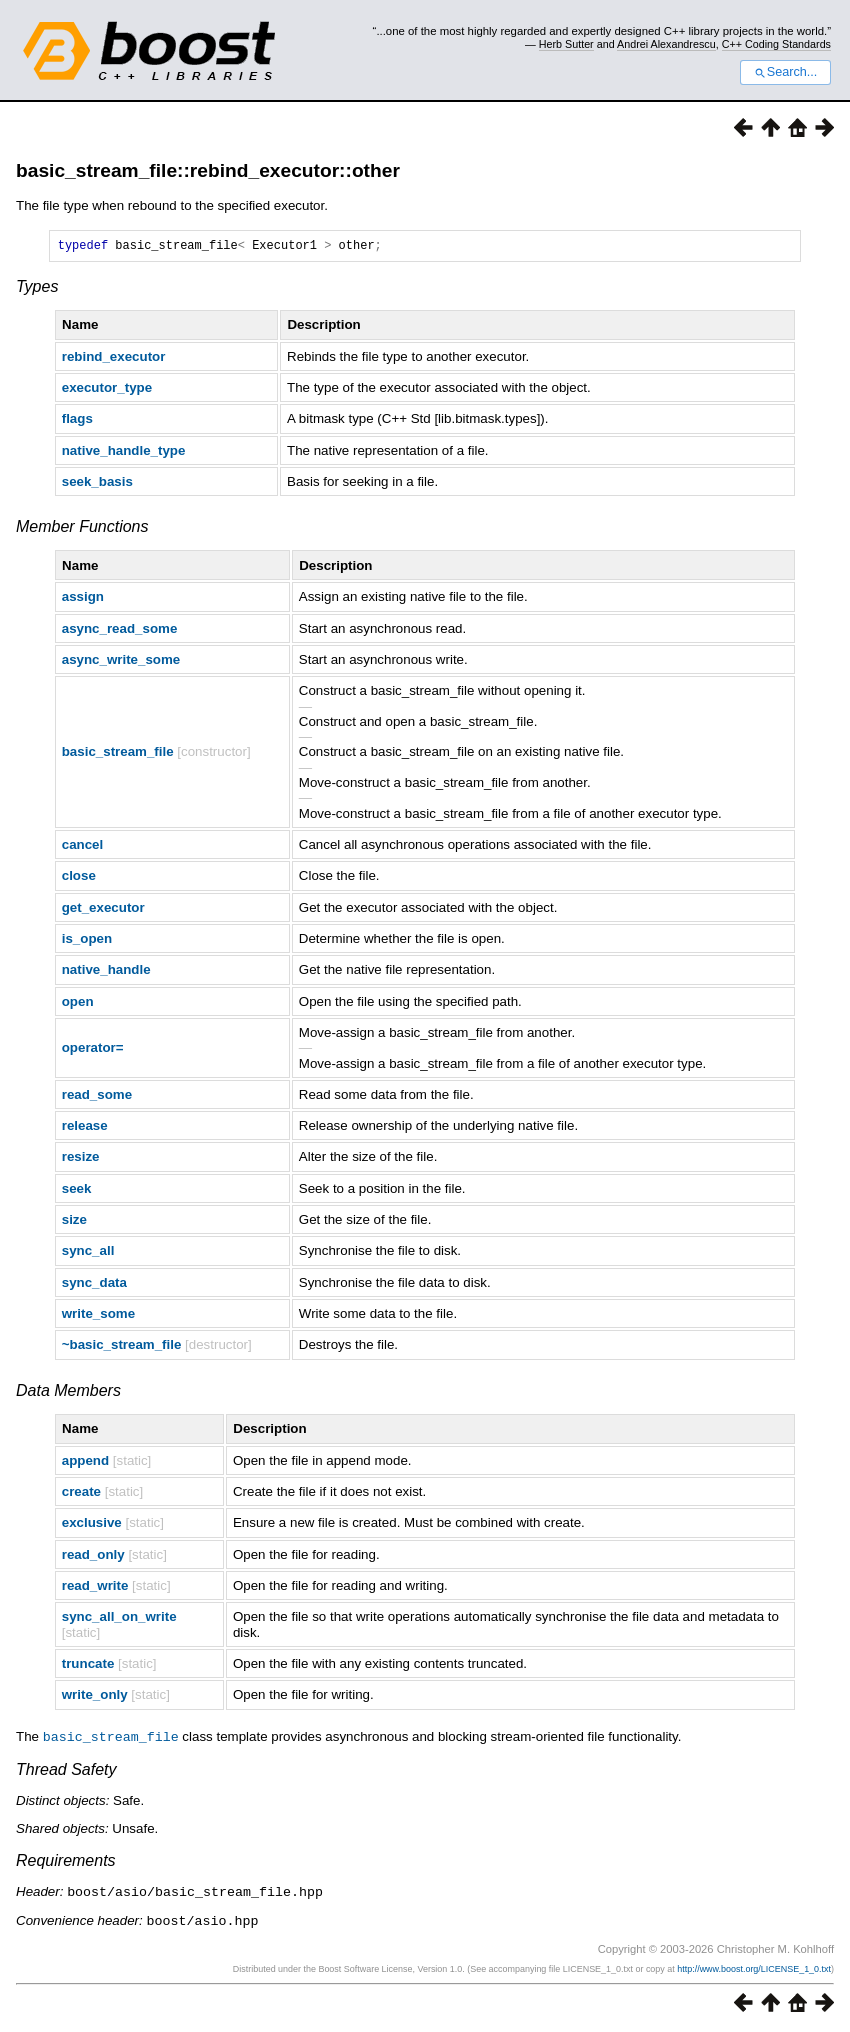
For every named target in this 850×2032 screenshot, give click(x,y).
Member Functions (82, 529)
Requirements (66, 1862)
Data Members (68, 1393)
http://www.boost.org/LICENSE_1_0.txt (754, 1969)
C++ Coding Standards (776, 44)
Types (37, 289)
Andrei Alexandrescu (666, 44)
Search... (785, 72)
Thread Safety (66, 1771)
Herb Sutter (566, 44)
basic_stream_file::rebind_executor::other (208, 170)
